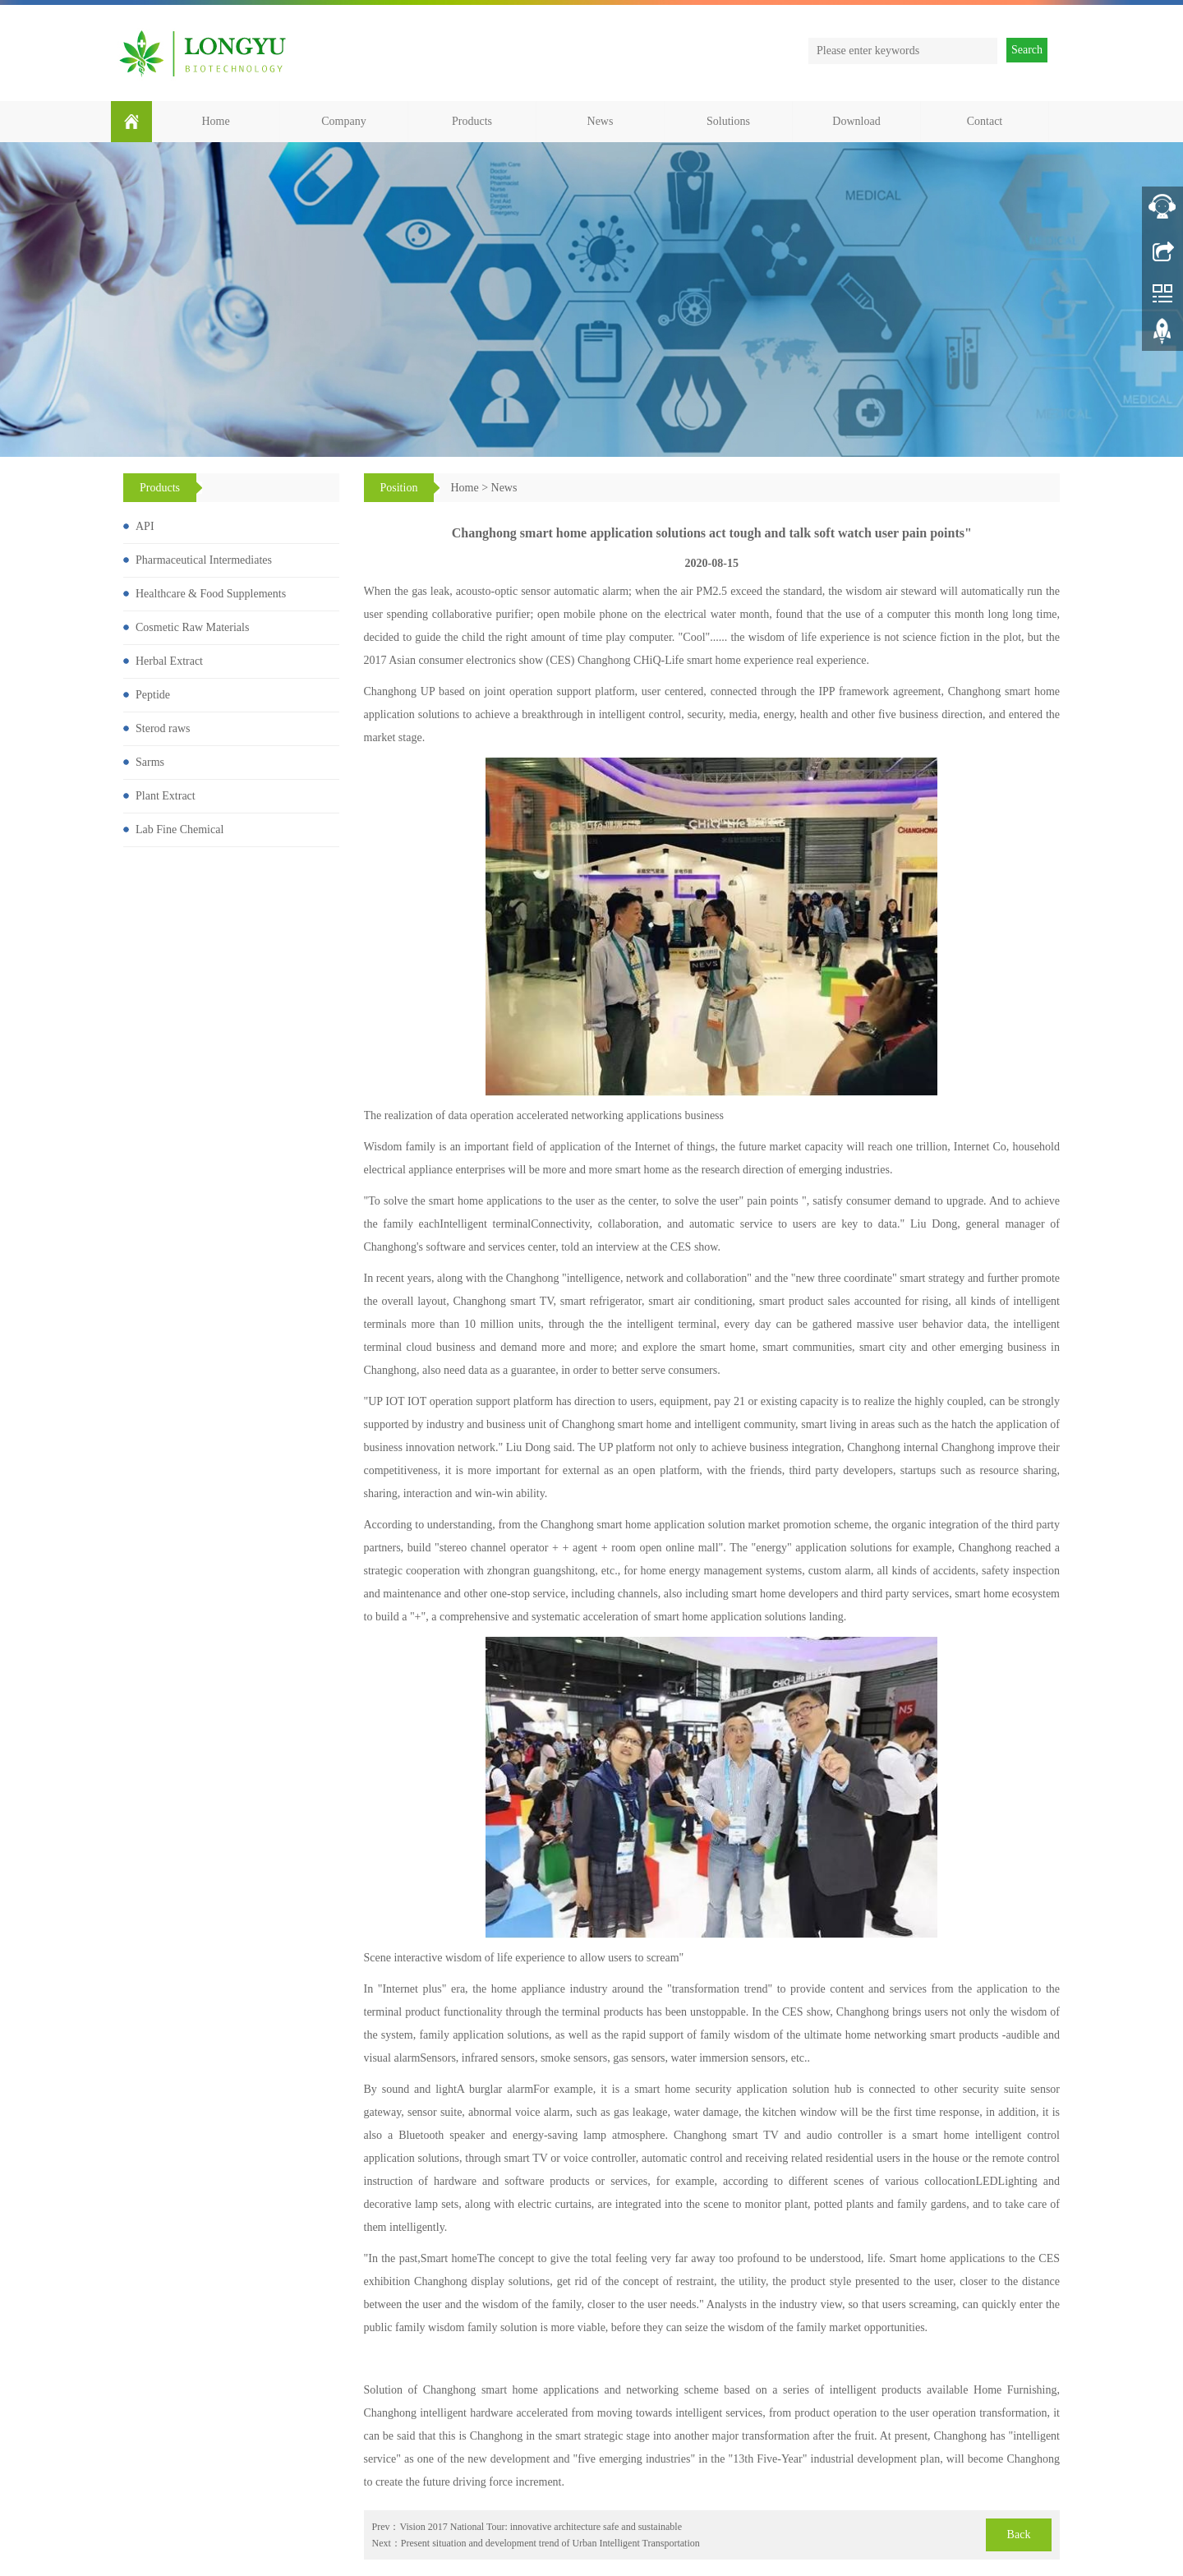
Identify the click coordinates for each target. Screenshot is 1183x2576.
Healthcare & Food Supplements (211, 594)
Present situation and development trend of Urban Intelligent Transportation (550, 2543)
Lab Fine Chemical (179, 829)
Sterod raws (163, 728)
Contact (985, 121)
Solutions (728, 121)
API (145, 526)
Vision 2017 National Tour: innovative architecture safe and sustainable (541, 2526)
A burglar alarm (495, 2089)
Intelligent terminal (485, 1224)
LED (986, 2181)
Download (856, 121)
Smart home (449, 2258)
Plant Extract (166, 796)
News (600, 121)
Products (472, 121)
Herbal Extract (169, 661)
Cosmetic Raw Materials (192, 627)
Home (215, 121)
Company (343, 121)
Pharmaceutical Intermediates (204, 560)
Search (1027, 50)
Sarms (150, 762)
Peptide (153, 695)
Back (1019, 2534)
